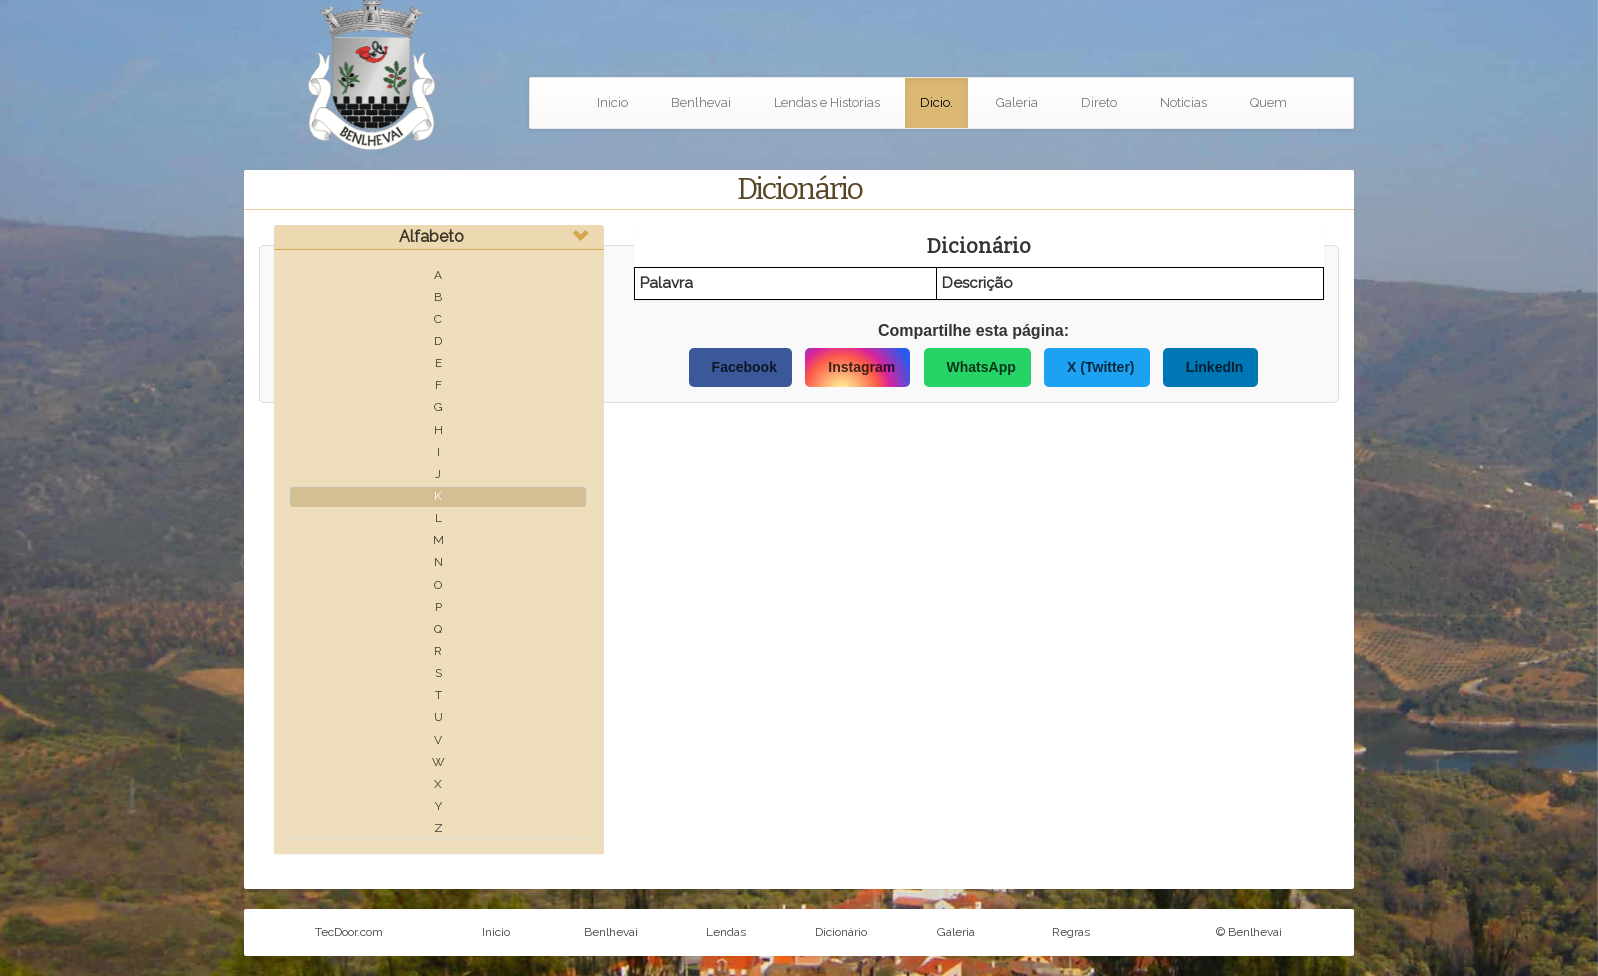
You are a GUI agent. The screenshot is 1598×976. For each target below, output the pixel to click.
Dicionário (841, 932)
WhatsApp (981, 367)
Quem (1268, 102)
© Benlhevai (1249, 932)
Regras (1071, 932)
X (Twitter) (1100, 367)
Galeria (1017, 102)
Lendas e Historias (827, 102)
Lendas (726, 932)
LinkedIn (1215, 367)
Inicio (612, 102)
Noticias (1183, 102)
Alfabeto (431, 236)
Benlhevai (701, 102)
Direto (1099, 102)
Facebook (744, 367)
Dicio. (936, 102)
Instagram (861, 367)
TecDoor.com (349, 932)
